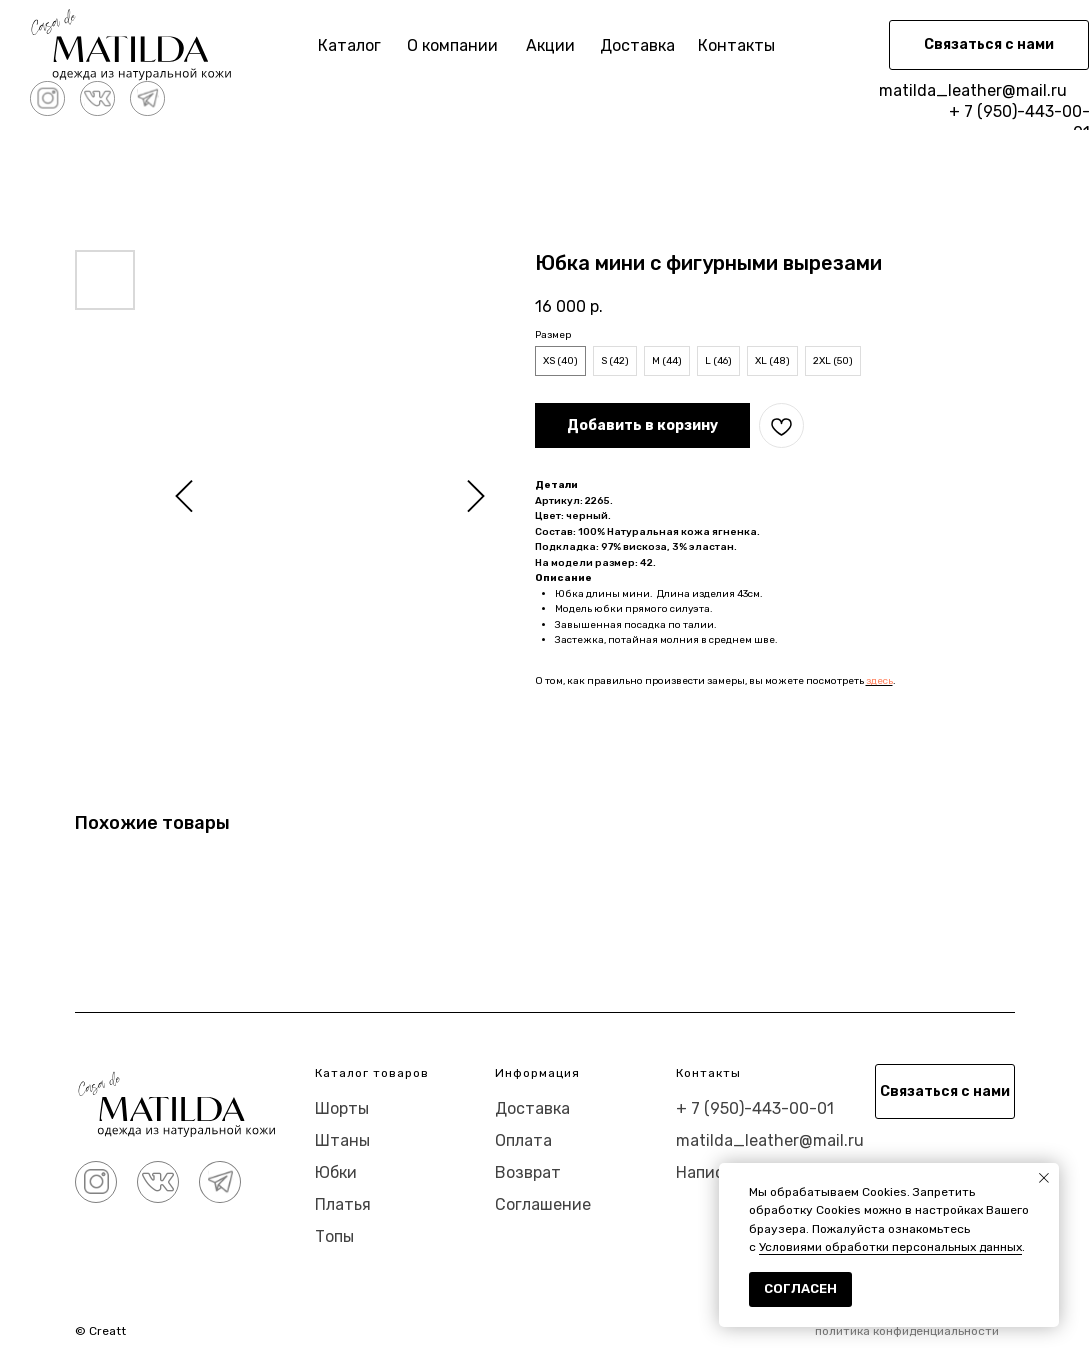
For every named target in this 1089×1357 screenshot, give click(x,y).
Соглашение (543, 1204)
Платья (343, 1204)
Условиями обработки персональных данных (890, 1247)
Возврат (528, 1172)
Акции (550, 45)
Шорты (342, 1108)
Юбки (336, 1172)
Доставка (637, 45)
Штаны (342, 1140)
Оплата (523, 1140)
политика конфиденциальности (907, 1331)
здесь (879, 681)
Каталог (349, 45)
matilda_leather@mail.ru (973, 90)
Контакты (736, 45)
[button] (989, 45)
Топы (334, 1236)
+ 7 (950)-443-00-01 (755, 1108)
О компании (452, 45)
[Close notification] (1044, 1178)
